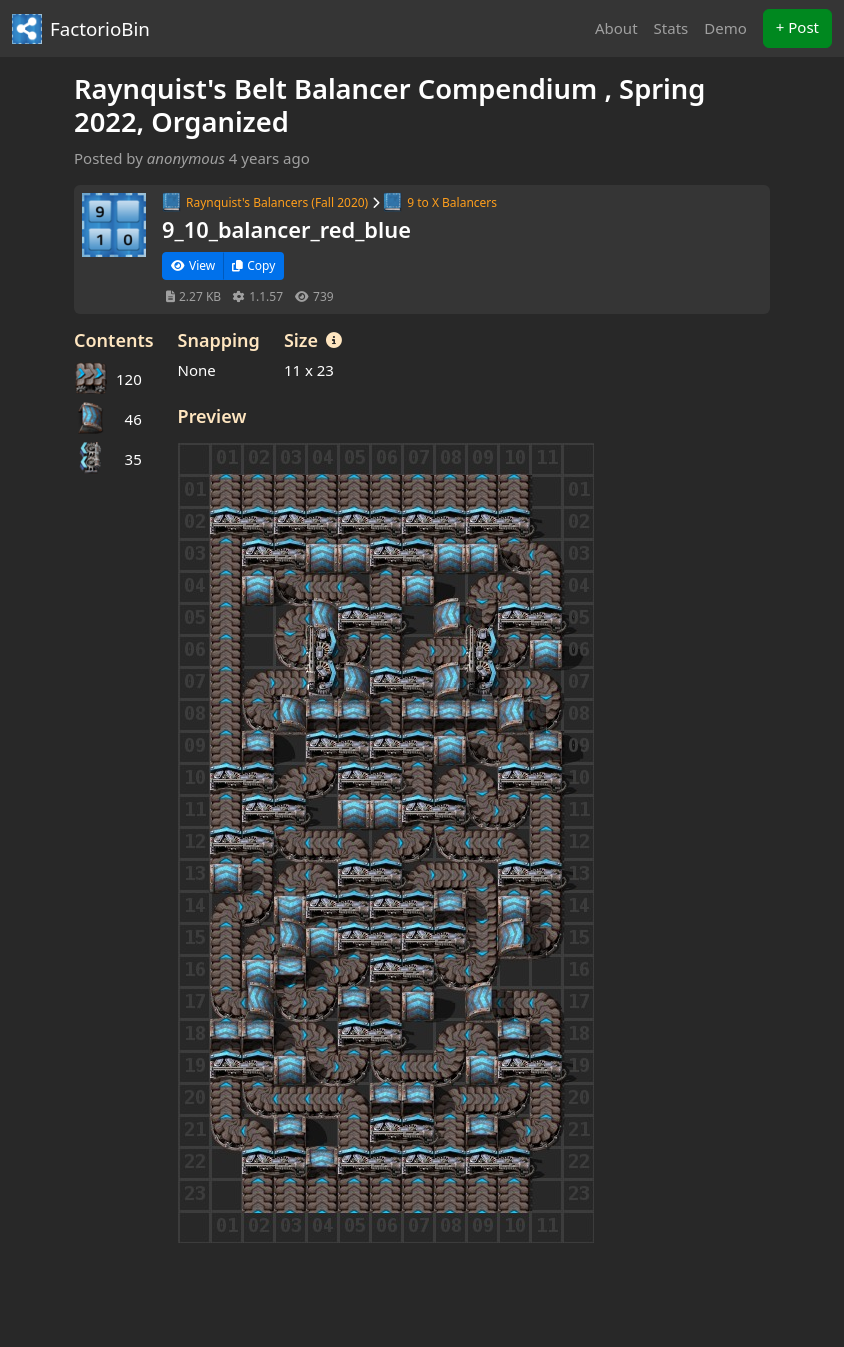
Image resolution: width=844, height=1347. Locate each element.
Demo (725, 28)
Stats (671, 28)
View (193, 265)
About (616, 28)
